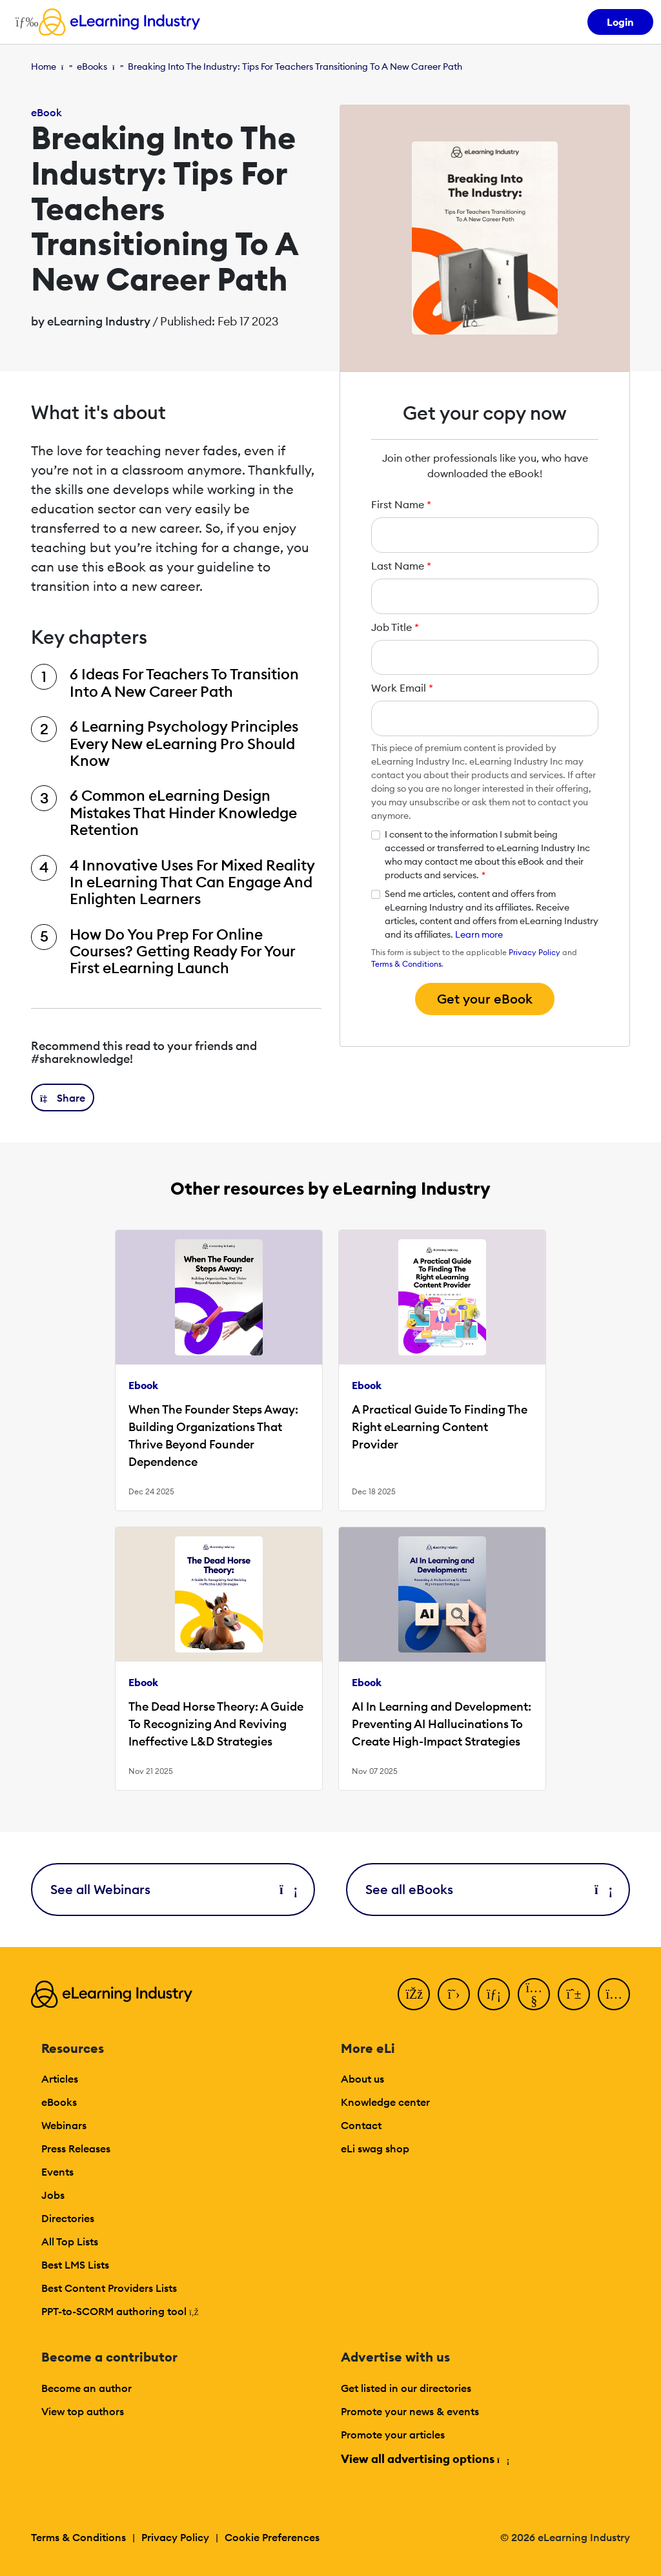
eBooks (92, 66)
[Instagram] (614, 1994)
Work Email (402, 687)
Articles (59, 2078)
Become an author (86, 2388)
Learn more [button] (479, 934)
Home (43, 66)
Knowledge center (385, 2102)
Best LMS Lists (75, 2264)
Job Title (395, 627)
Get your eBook (485, 999)
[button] (62, 1097)
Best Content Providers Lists (109, 2288)
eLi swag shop (375, 2148)
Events (57, 2171)
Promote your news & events (410, 2411)
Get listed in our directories (406, 2388)
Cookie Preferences (272, 2537)
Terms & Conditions (406, 964)
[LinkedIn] (494, 1994)
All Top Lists (69, 2241)
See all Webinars (173, 1889)
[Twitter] (454, 1994)
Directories (67, 2218)
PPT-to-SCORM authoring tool (120, 2311)
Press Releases (75, 2148)
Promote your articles (393, 2434)
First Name (401, 504)
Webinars (63, 2125)
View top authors (82, 2411)
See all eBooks (488, 1889)
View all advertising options (424, 2458)
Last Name (401, 565)
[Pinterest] (574, 1994)
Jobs (53, 2195)
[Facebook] (414, 1994)
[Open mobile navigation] (23, 22)
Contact (361, 2125)
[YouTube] (534, 1994)
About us (362, 2078)
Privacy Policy (534, 952)
